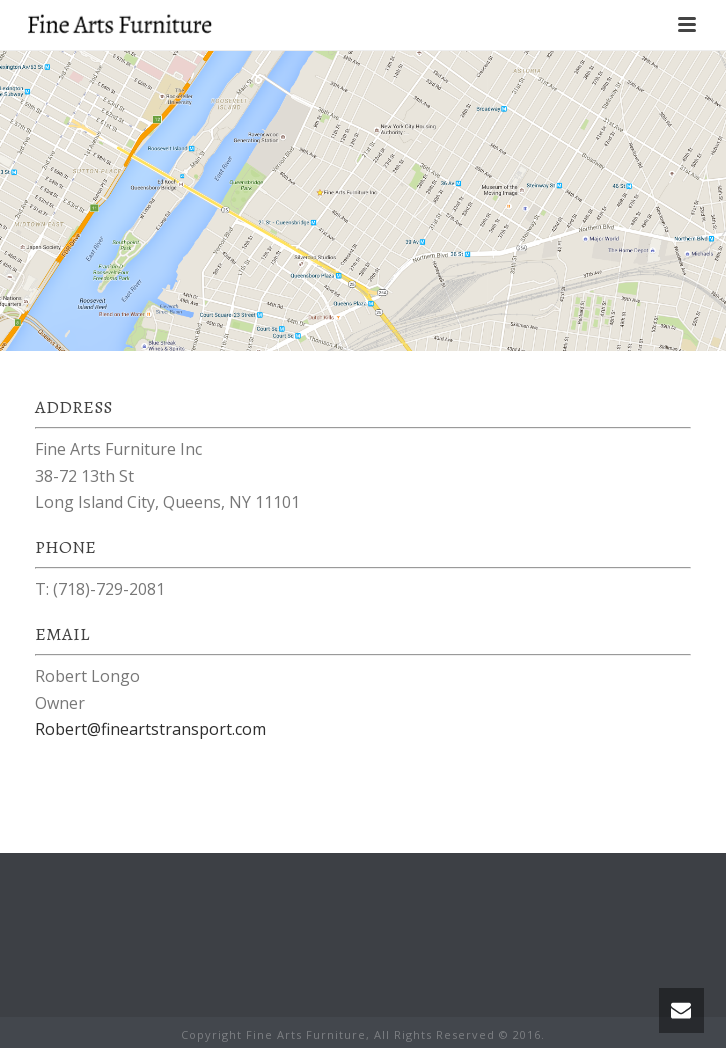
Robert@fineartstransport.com (150, 729)
